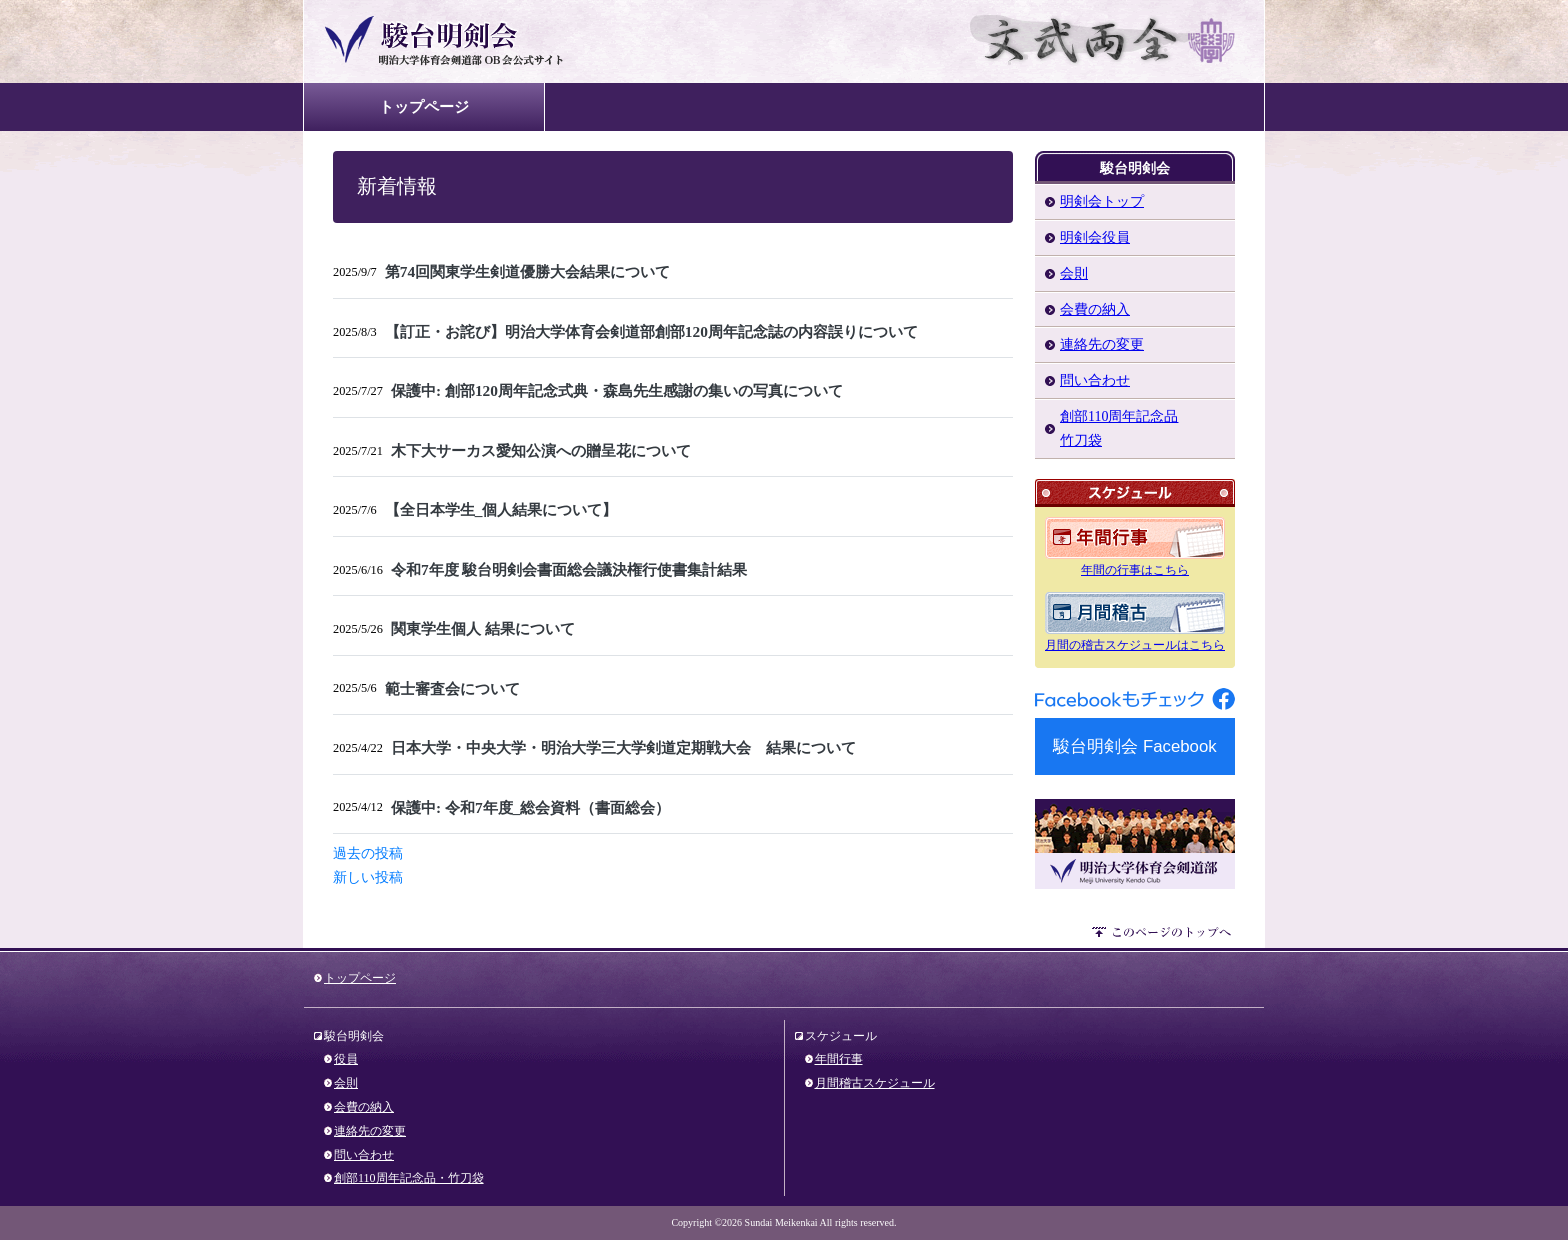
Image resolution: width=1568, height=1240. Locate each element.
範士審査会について (452, 688)
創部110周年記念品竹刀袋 (1119, 428)
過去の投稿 (368, 853)
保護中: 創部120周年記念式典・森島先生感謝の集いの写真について (617, 390)
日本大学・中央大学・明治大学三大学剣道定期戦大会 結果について (623, 747)
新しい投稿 (368, 877)
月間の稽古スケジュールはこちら (1135, 645)
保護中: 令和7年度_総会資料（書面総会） (530, 807)
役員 (346, 1059)
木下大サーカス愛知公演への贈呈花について (541, 450)
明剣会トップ (1102, 201)
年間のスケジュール (1135, 538)
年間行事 (839, 1059)
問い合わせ (1095, 380)
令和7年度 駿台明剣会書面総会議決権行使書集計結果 (569, 569)
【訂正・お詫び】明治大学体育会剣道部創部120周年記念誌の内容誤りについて (651, 331)
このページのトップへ (1163, 935)
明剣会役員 (1095, 237)
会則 (1074, 273)
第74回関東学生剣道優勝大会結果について (527, 271)
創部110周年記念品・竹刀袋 (409, 1178)
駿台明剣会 (486, 41)
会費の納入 (1095, 309)
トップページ (424, 106)
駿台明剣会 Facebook (1134, 746)
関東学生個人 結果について (483, 628)
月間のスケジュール (1135, 613)
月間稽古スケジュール (875, 1083)
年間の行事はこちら (1135, 570)
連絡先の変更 (1102, 344)
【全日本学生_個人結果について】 (501, 509)
